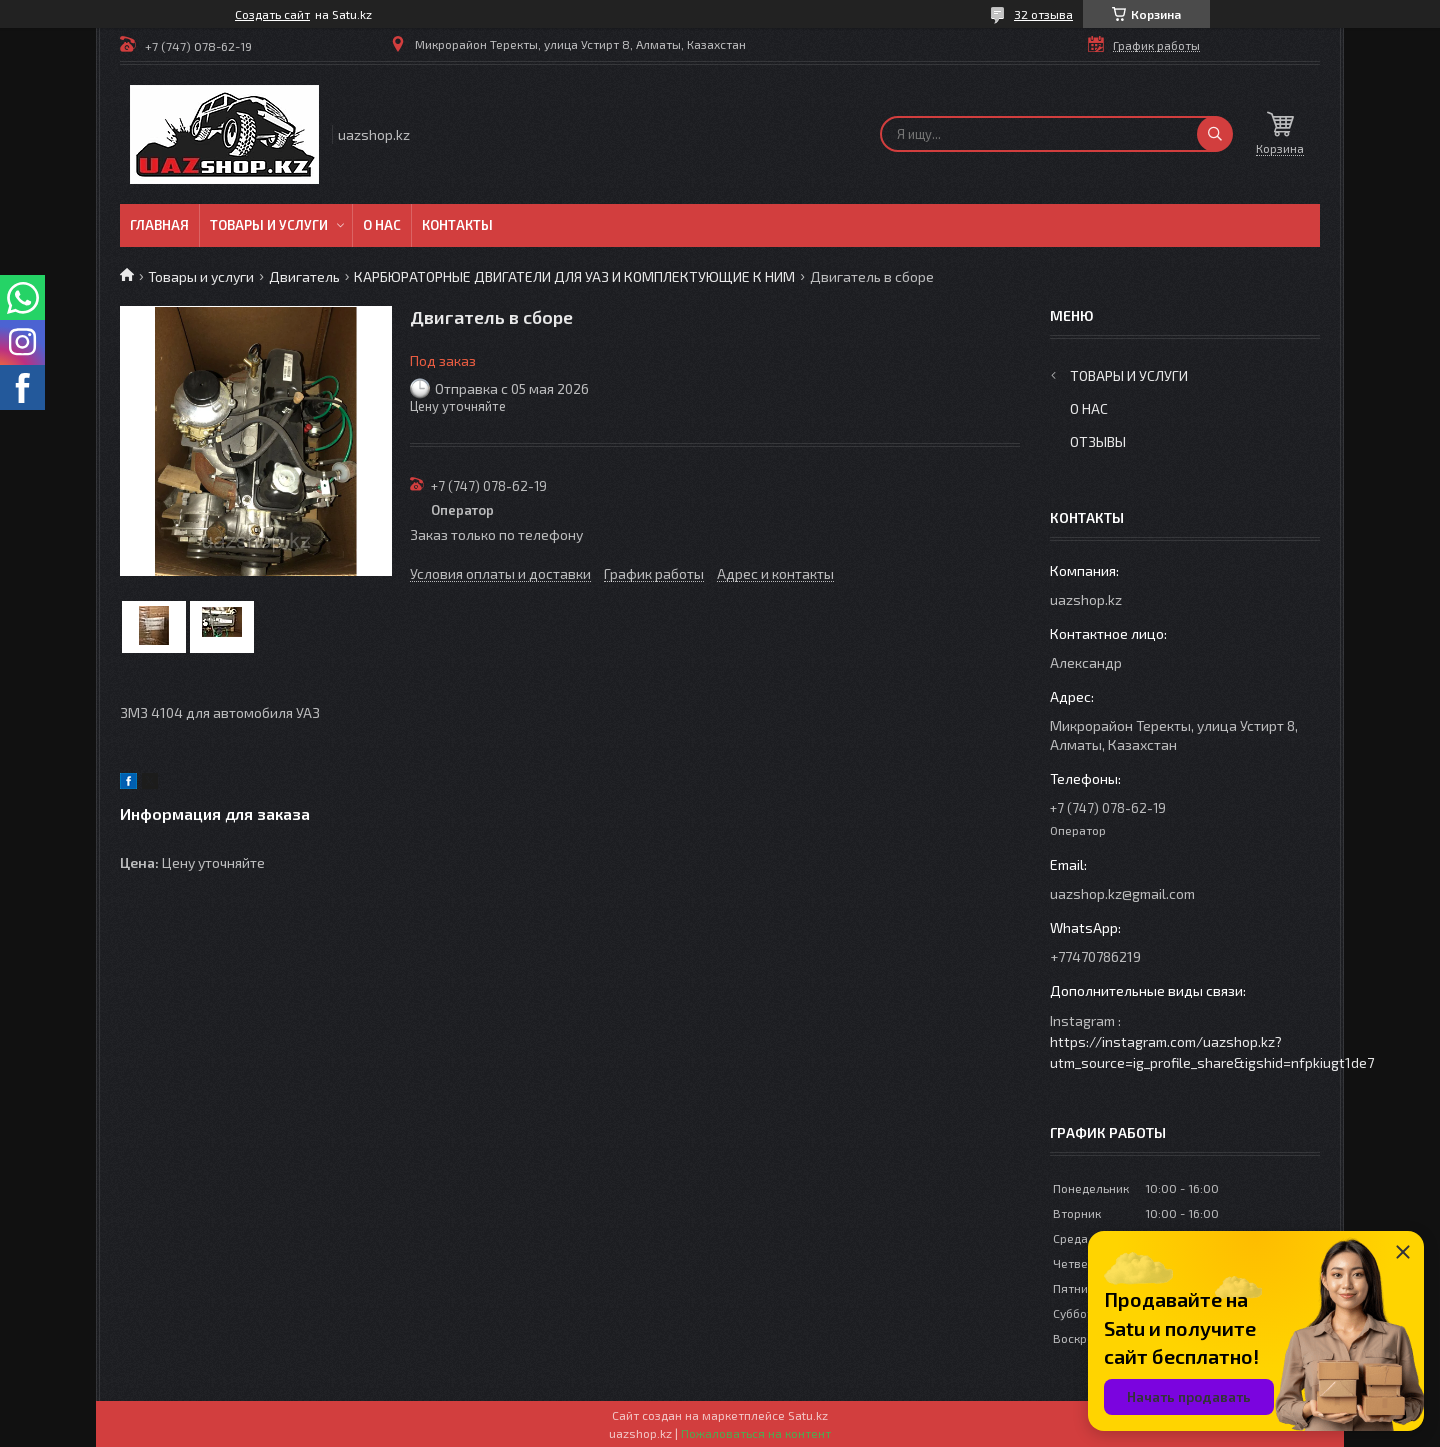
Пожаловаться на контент (756, 1433)
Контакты (457, 225)
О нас (382, 225)
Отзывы (1098, 441)
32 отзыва (1043, 14)
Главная (159, 225)
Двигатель (304, 276)
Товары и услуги (269, 225)
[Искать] (1215, 134)
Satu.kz (808, 1415)
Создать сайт (272, 14)
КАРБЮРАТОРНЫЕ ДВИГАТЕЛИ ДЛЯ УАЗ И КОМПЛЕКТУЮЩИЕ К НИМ (574, 276)
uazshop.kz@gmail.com (1122, 893)
